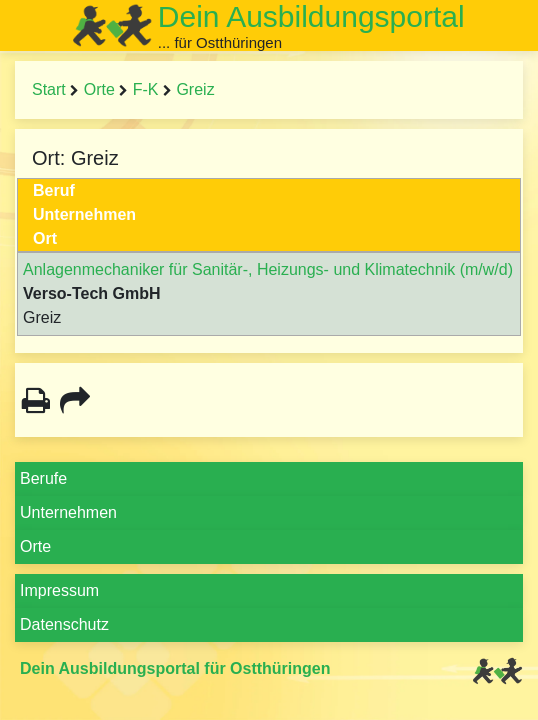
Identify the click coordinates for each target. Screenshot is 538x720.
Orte (99, 89)
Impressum (59, 590)
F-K (146, 89)
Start (49, 89)
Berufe (43, 478)
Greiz (195, 89)
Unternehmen (68, 512)
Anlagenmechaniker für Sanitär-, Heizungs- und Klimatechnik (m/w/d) (268, 269)
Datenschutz (64, 624)
